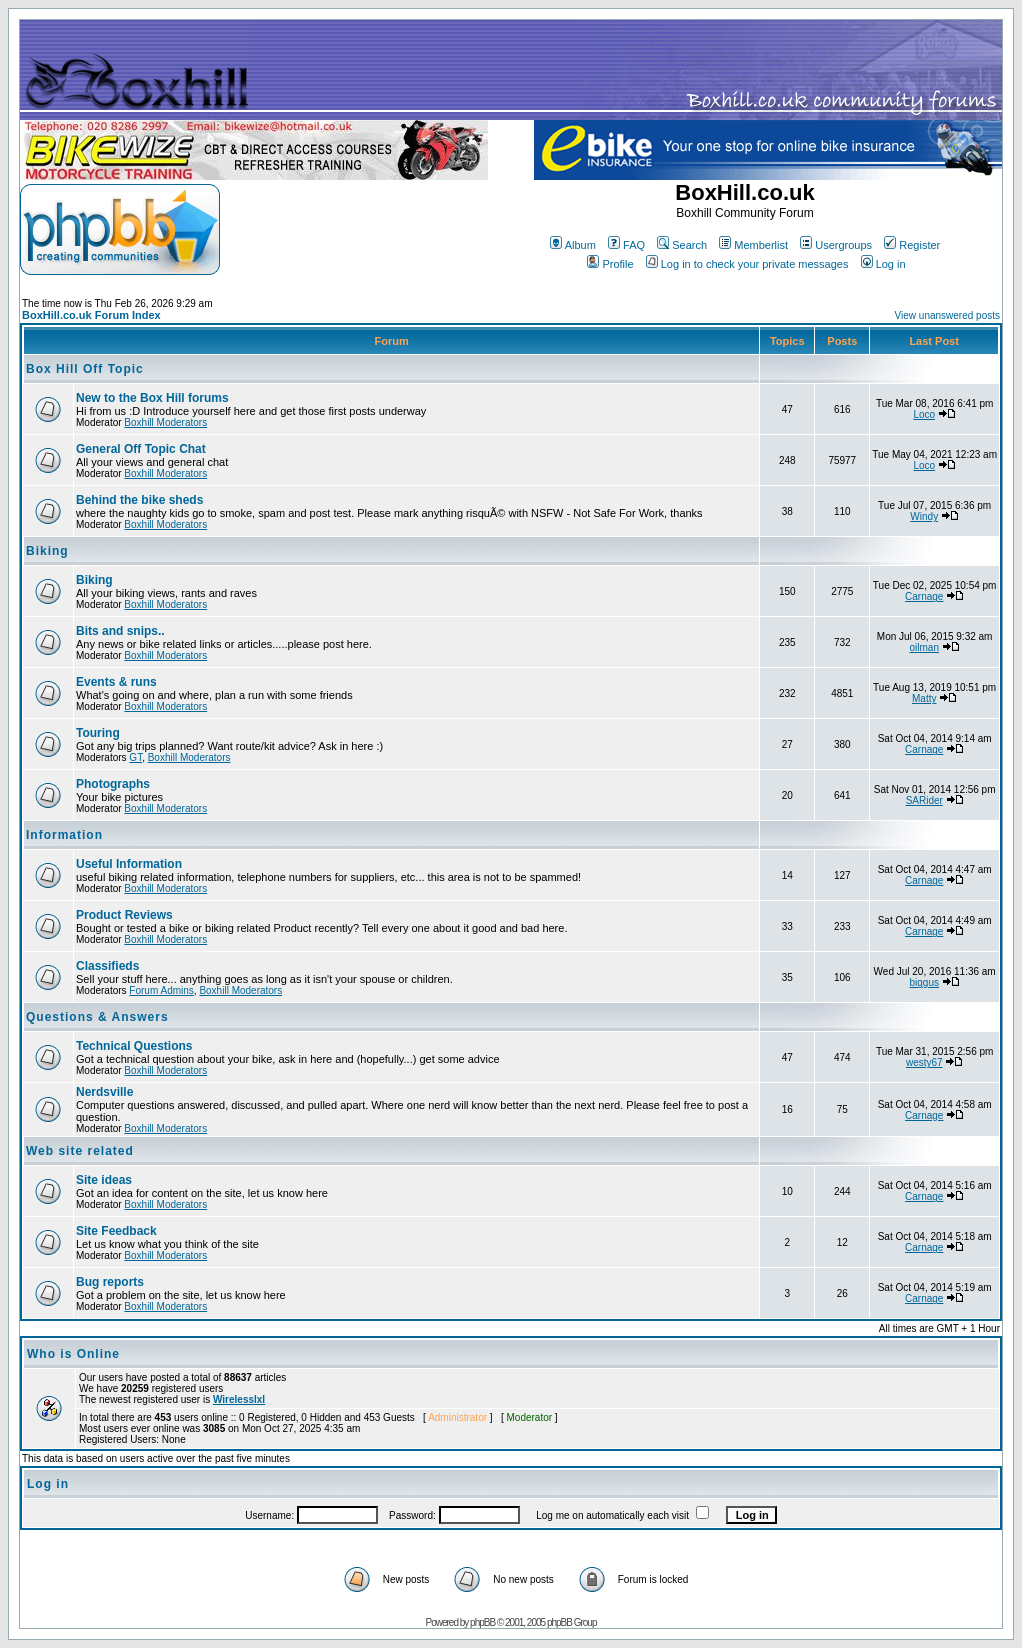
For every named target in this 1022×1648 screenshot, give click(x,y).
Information (64, 835)
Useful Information (129, 864)
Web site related (80, 1151)
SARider (924, 800)
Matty (924, 698)
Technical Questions (134, 1046)
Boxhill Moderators (165, 422)
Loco (924, 414)
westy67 (924, 1062)
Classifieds (107, 966)
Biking (47, 551)
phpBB (482, 1622)
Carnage (924, 596)
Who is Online (73, 1354)
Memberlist (753, 245)
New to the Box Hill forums (152, 398)
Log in (883, 264)
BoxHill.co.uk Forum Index (91, 315)
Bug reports (110, 1282)
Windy (924, 516)
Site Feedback (116, 1231)
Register (912, 245)
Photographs (113, 784)
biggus (924, 982)
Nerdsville (104, 1092)
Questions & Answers (97, 1017)
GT (135, 757)
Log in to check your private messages (747, 264)
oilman (924, 647)
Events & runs (116, 682)
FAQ (626, 245)
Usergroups (836, 245)
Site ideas (104, 1180)
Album (573, 245)
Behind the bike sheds (139, 500)
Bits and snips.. (120, 631)
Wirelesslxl (239, 1399)
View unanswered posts (947, 315)
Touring (98, 733)
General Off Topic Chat (141, 449)
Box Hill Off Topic (85, 369)
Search (682, 245)
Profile (610, 264)
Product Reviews (124, 915)
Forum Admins (161, 990)
